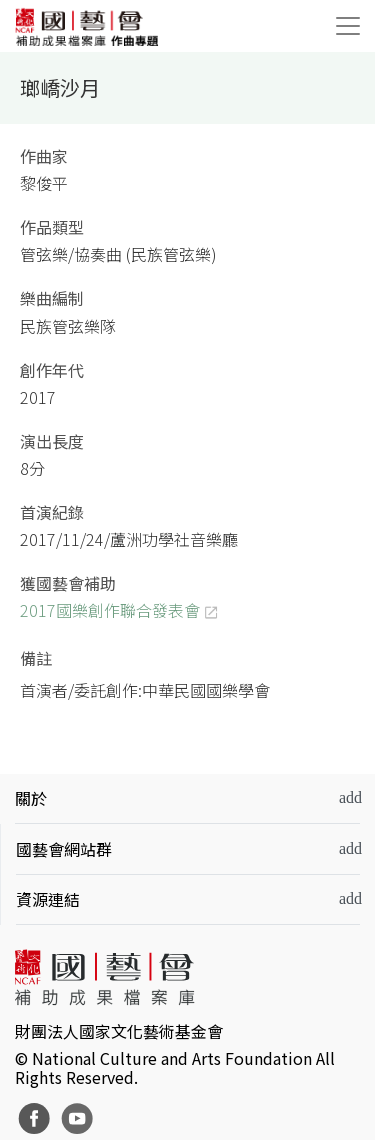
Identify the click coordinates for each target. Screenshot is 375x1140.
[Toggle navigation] (348, 26)
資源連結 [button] (48, 899)
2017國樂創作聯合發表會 (110, 610)
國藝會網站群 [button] (64, 849)
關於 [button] (31, 798)
